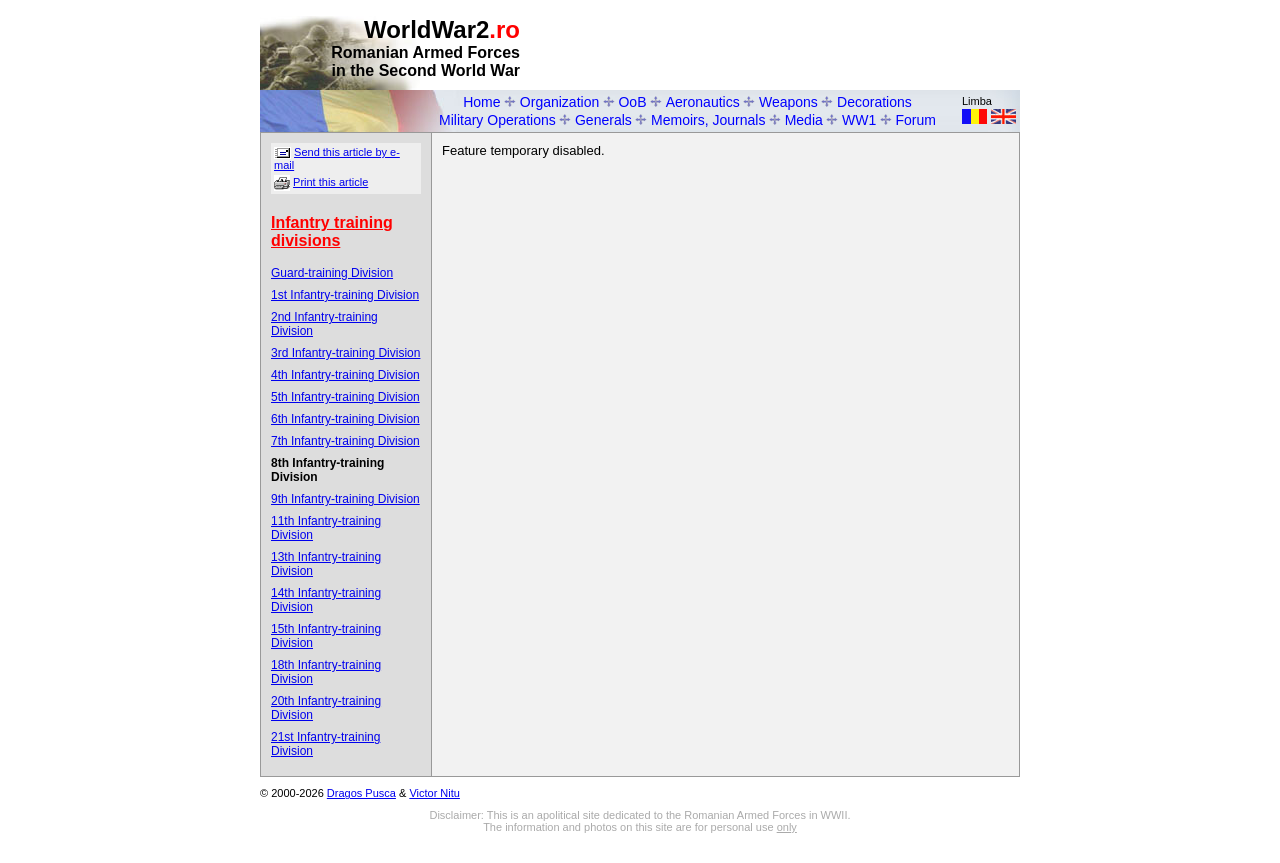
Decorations (874, 102)
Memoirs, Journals (708, 120)
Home (481, 102)
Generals (603, 120)
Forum (916, 120)
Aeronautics (703, 102)
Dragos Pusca (361, 793)
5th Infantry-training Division (345, 397)
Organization (559, 102)
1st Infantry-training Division (345, 295)
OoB (632, 102)
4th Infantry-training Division (345, 375)
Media (804, 120)
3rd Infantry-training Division (345, 353)
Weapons (788, 102)
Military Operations (497, 120)
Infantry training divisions (332, 231)
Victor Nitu (434, 793)
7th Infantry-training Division (345, 441)
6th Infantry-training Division (345, 419)
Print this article (330, 182)
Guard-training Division (332, 273)
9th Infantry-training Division (345, 499)
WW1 (859, 120)
